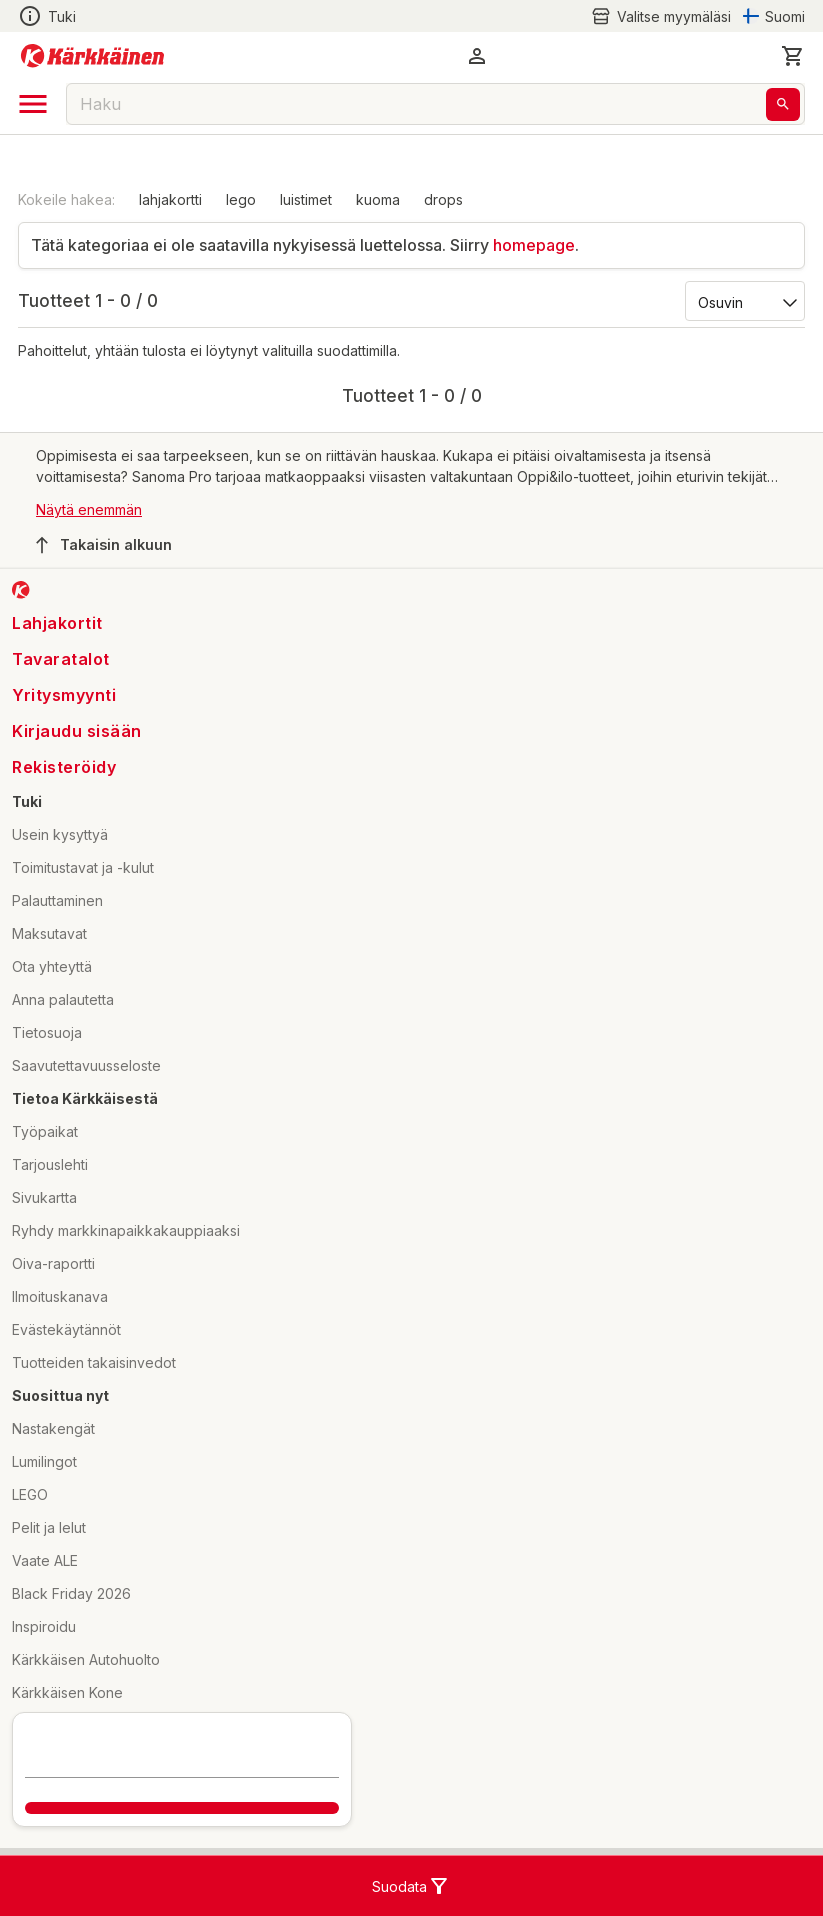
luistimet (306, 199)
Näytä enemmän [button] (89, 509)
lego (241, 199)
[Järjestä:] (743, 301)
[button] (477, 56)
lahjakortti (170, 199)
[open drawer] (33, 104)
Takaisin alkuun (104, 545)
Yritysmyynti (64, 695)
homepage (534, 245)
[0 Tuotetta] (793, 56)
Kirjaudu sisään (77, 731)
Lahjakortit (57, 623)
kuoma (378, 199)
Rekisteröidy (64, 767)
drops (443, 199)
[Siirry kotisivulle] (92, 56)
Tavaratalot (61, 659)
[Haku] (783, 104)
